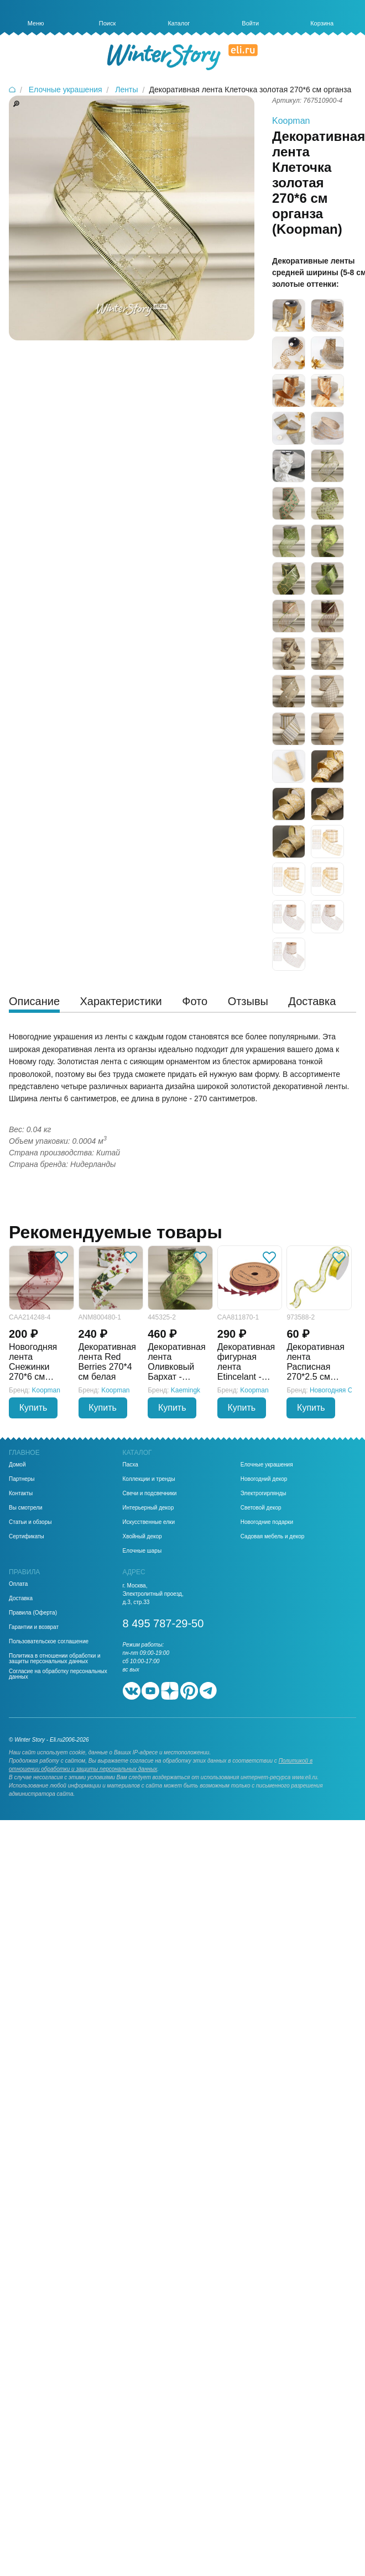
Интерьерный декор (148, 1508)
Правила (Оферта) (33, 1613)
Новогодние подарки (267, 1522)
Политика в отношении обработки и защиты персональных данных (55, 1658)
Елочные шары (142, 1551)
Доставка (21, 1598)
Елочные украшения (267, 1465)
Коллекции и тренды (149, 1479)
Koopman (291, 120)
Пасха (130, 1465)
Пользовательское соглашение (48, 1641)
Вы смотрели (26, 1508)
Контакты (21, 1493)
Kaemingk (185, 1390)
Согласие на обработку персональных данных (58, 1674)
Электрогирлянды (263, 1493)
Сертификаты (26, 1536)
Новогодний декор (264, 1479)
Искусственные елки (149, 1522)
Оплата (18, 1584)
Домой (17, 1465)
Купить (33, 1407)
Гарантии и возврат (34, 1627)
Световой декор (261, 1508)
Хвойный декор (142, 1536)
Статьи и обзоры (30, 1522)
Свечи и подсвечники (150, 1493)
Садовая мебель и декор (273, 1536)
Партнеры (22, 1479)
